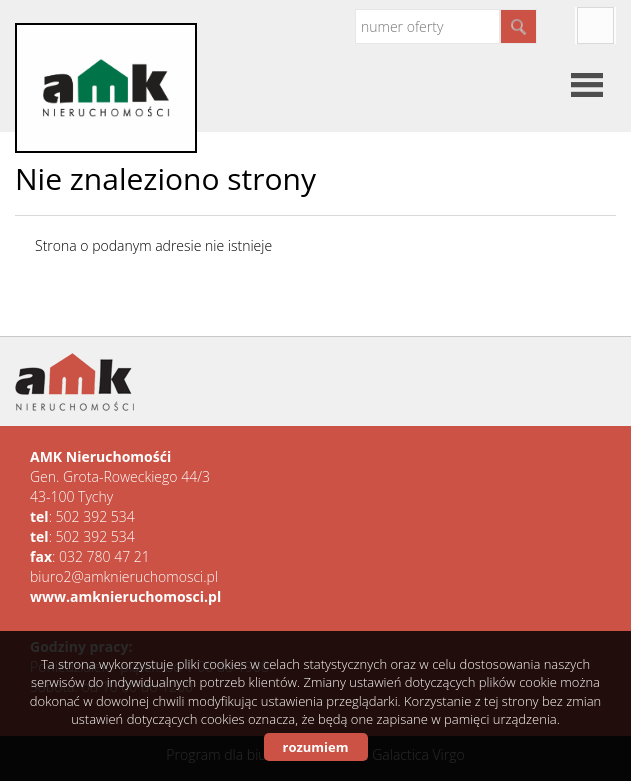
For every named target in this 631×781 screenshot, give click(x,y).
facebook (595, 25)
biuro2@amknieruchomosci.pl (124, 576)
